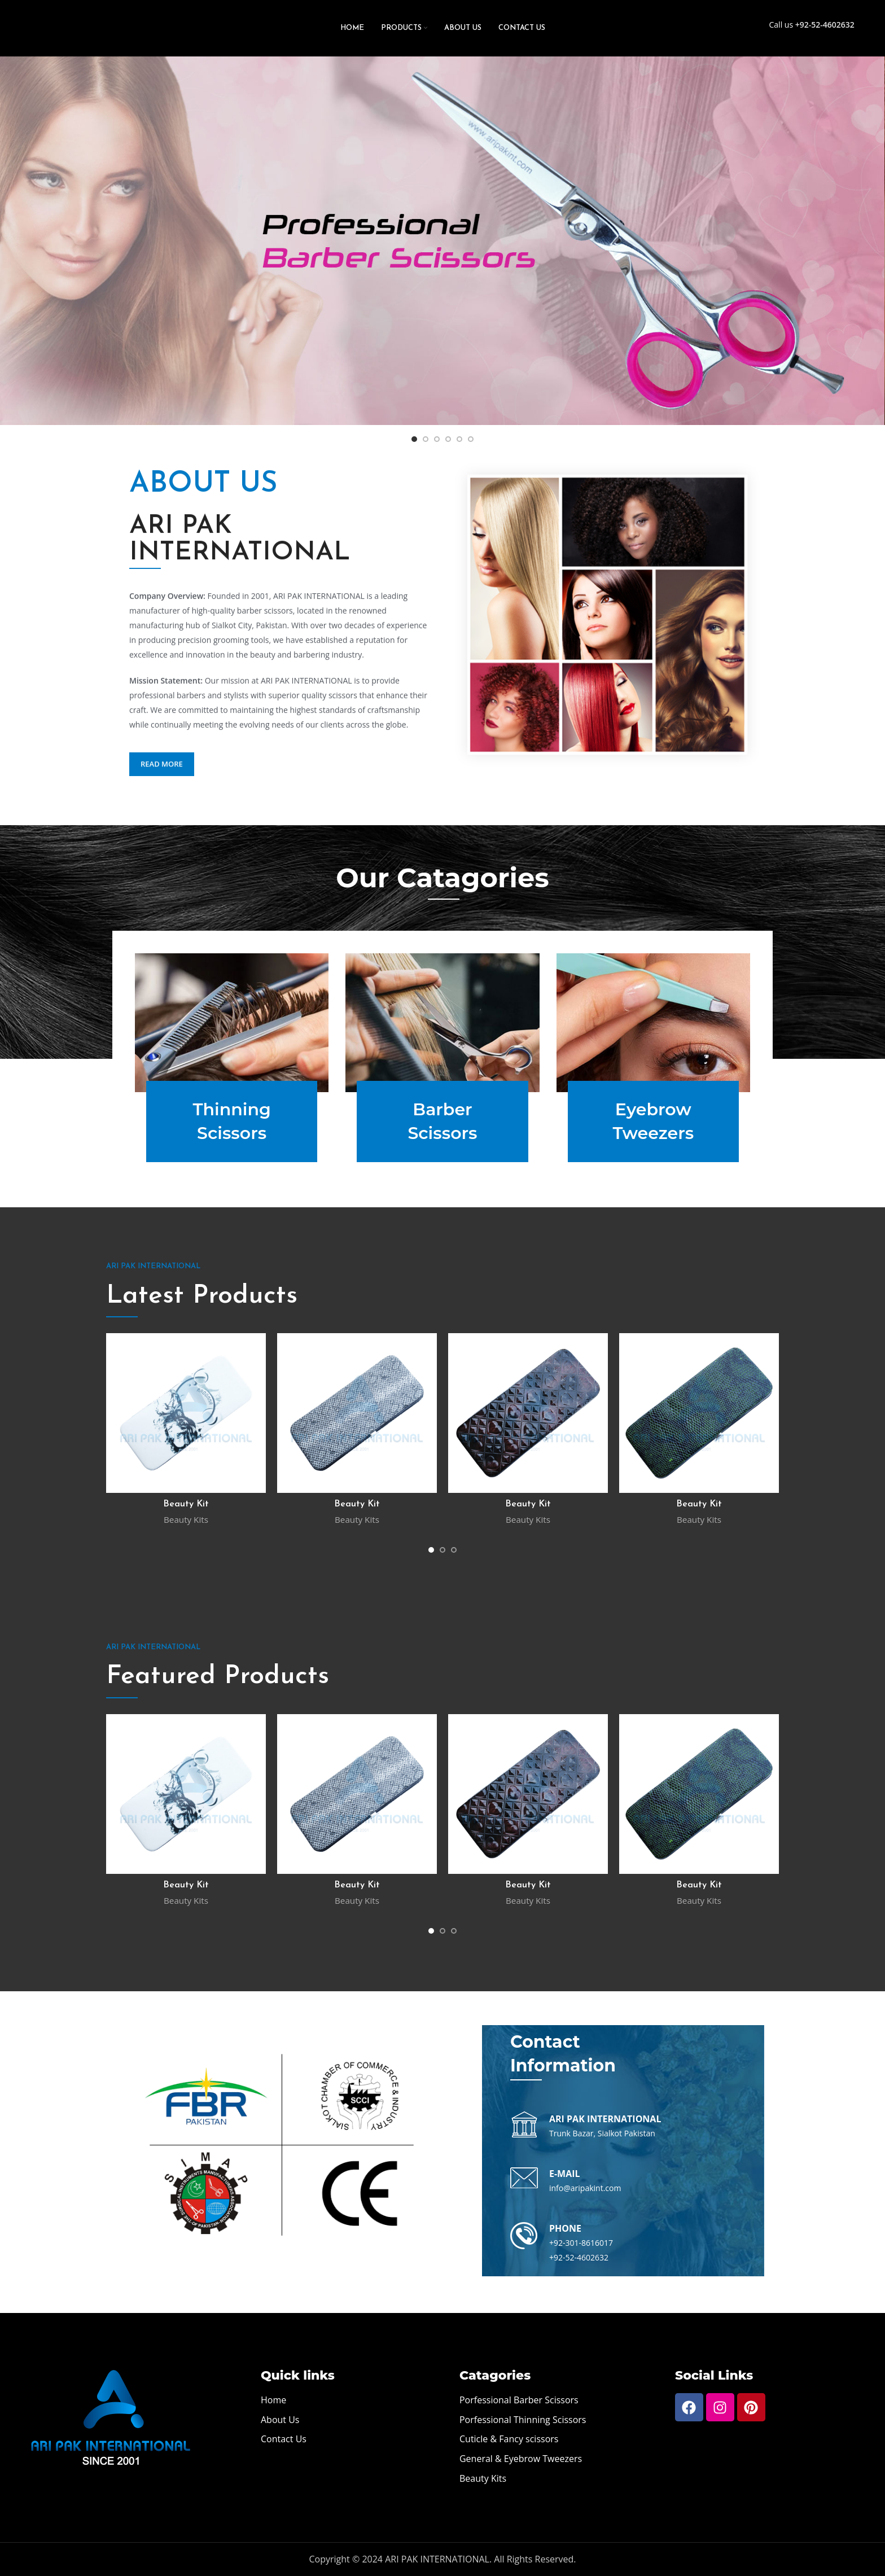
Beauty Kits (186, 1519)
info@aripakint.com (585, 2188)
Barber (442, 1122)
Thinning (231, 1122)
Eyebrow (653, 1122)
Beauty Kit (186, 1504)
